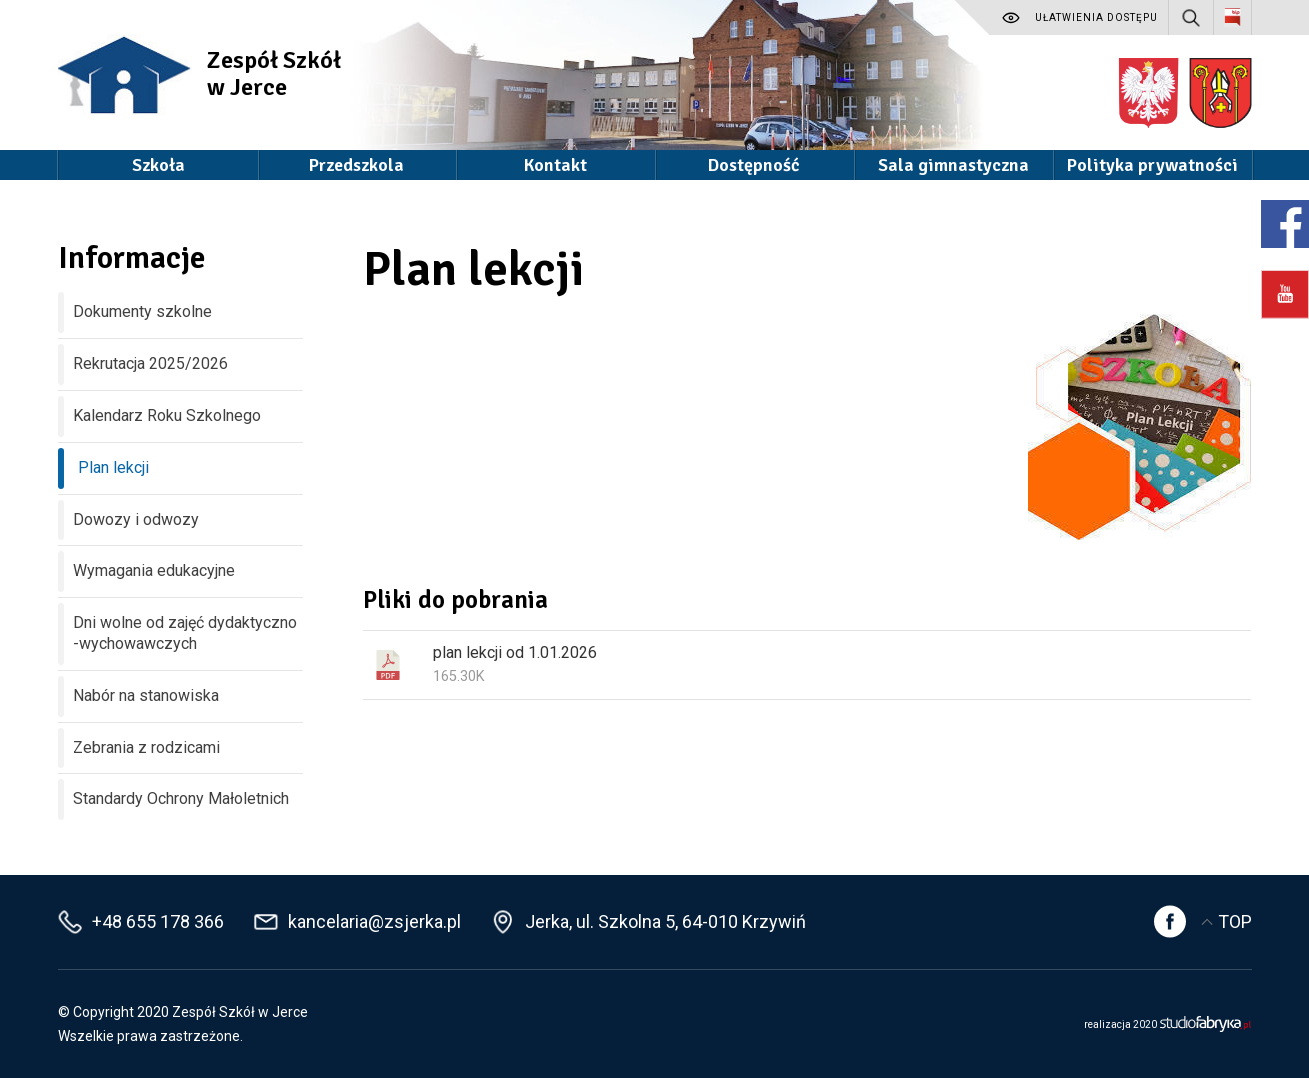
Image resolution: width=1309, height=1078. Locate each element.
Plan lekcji (113, 467)
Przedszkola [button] (356, 165)
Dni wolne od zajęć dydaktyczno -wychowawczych (185, 633)
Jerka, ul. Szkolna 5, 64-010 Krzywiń (665, 921)
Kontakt (555, 165)
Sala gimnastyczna (953, 165)
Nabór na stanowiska (146, 695)
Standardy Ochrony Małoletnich (181, 798)
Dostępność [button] (754, 165)
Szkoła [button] (158, 165)
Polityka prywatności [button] (1152, 165)
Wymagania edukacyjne (154, 570)
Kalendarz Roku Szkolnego (167, 415)
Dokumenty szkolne (142, 311)
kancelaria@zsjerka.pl (374, 921)
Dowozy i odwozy (136, 519)
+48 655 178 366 (158, 921)
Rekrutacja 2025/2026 (150, 363)
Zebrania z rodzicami (146, 747)
